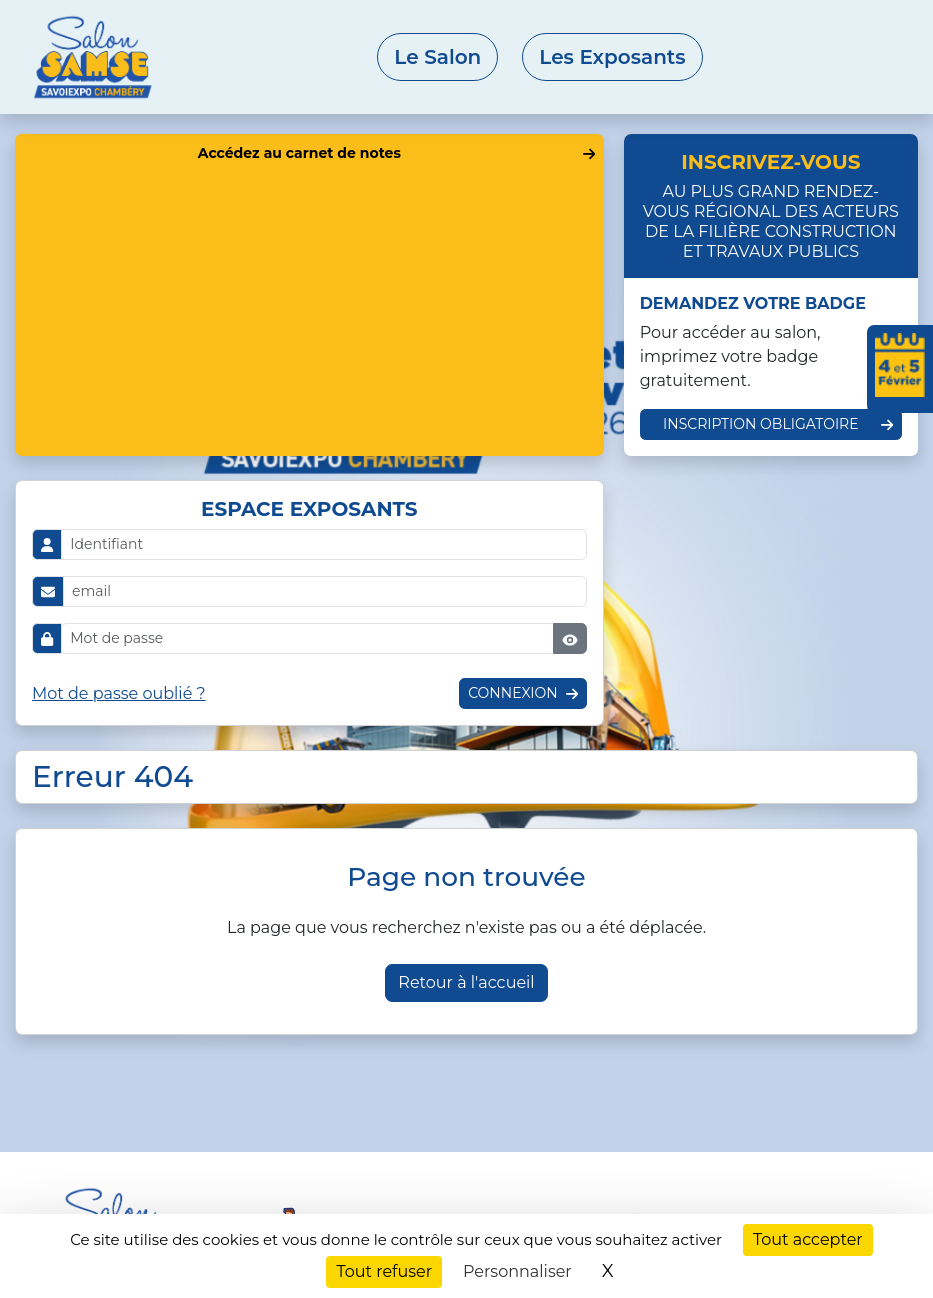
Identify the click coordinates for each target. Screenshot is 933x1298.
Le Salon (437, 57)
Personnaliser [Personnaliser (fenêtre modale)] (517, 1271)
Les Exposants (612, 57)
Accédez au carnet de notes (299, 153)
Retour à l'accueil (466, 982)
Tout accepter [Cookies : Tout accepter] (808, 1239)
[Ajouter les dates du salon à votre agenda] (900, 369)
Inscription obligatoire (761, 424)
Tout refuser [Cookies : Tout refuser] (384, 1271)
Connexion (512, 693)
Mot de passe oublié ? (119, 693)
